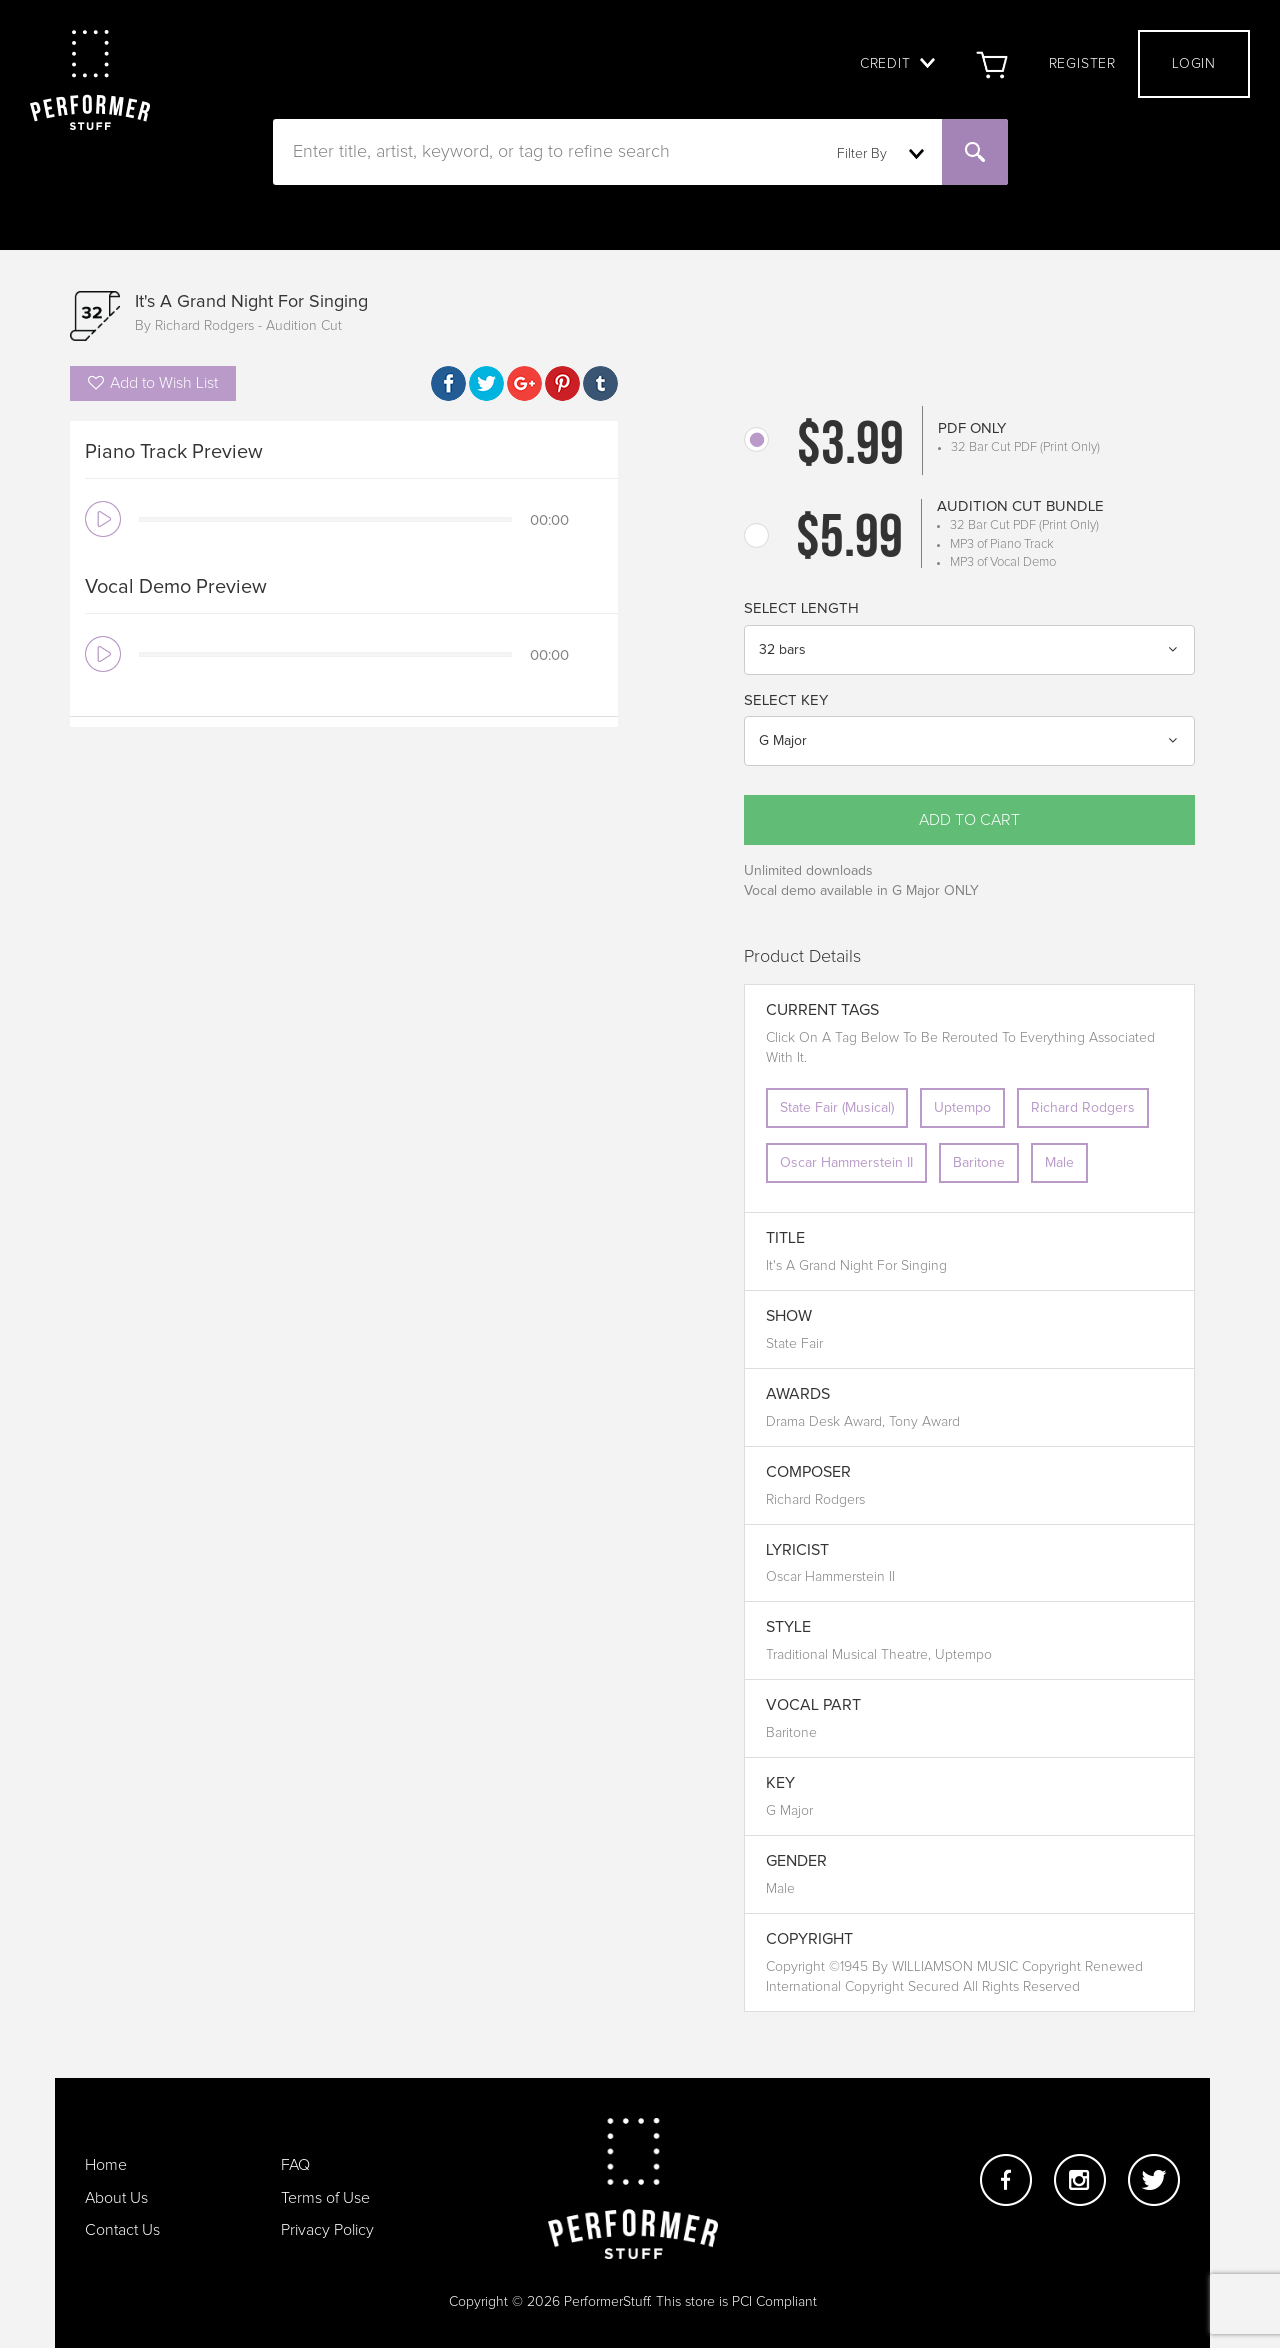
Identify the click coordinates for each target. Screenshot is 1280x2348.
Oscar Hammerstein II (846, 1163)
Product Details (802, 957)
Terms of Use (325, 2198)
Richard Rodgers (1083, 1108)
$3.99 (850, 448)
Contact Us (122, 2230)
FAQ (295, 2165)
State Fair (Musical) (837, 1108)
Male (1059, 1163)
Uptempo (962, 1108)
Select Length (801, 608)
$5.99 (849, 541)
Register (1082, 64)
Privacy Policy (327, 2230)
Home (106, 2165)
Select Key (786, 700)
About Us (116, 2198)
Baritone (979, 1163)
